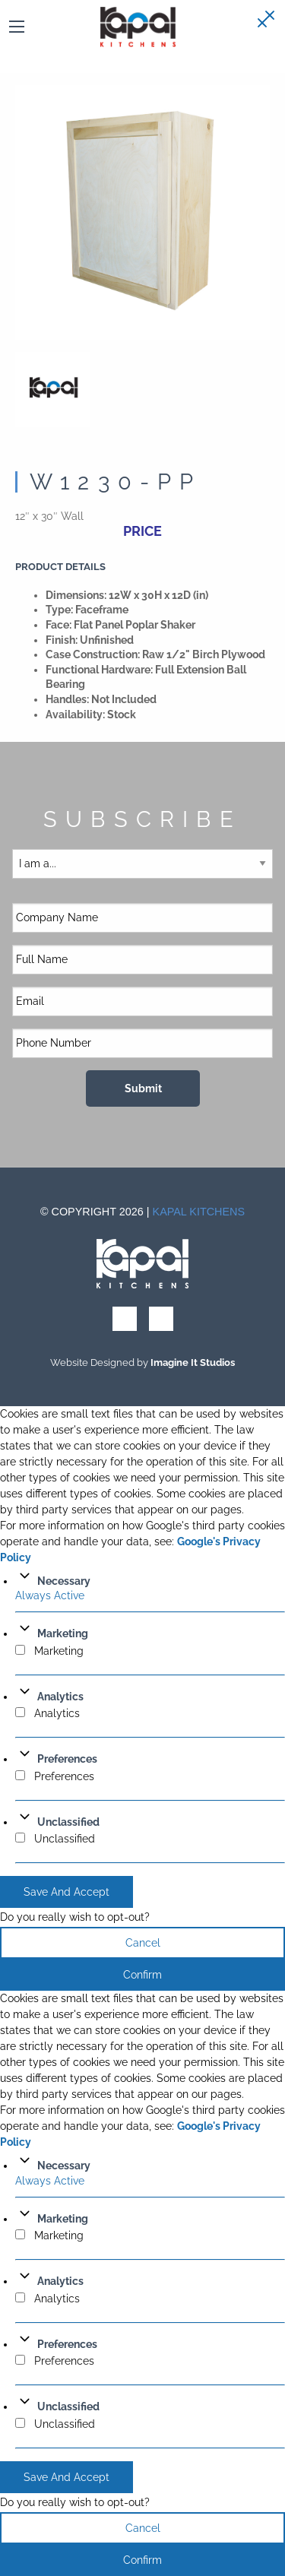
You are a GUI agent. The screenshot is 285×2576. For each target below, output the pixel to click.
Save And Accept (66, 1892)
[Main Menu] (16, 27)
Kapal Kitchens (199, 1212)
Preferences (67, 1759)
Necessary (63, 1581)
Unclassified (68, 1822)
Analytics (60, 1696)
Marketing (62, 1633)
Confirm (142, 1975)
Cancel (142, 1943)
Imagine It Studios (192, 1362)
